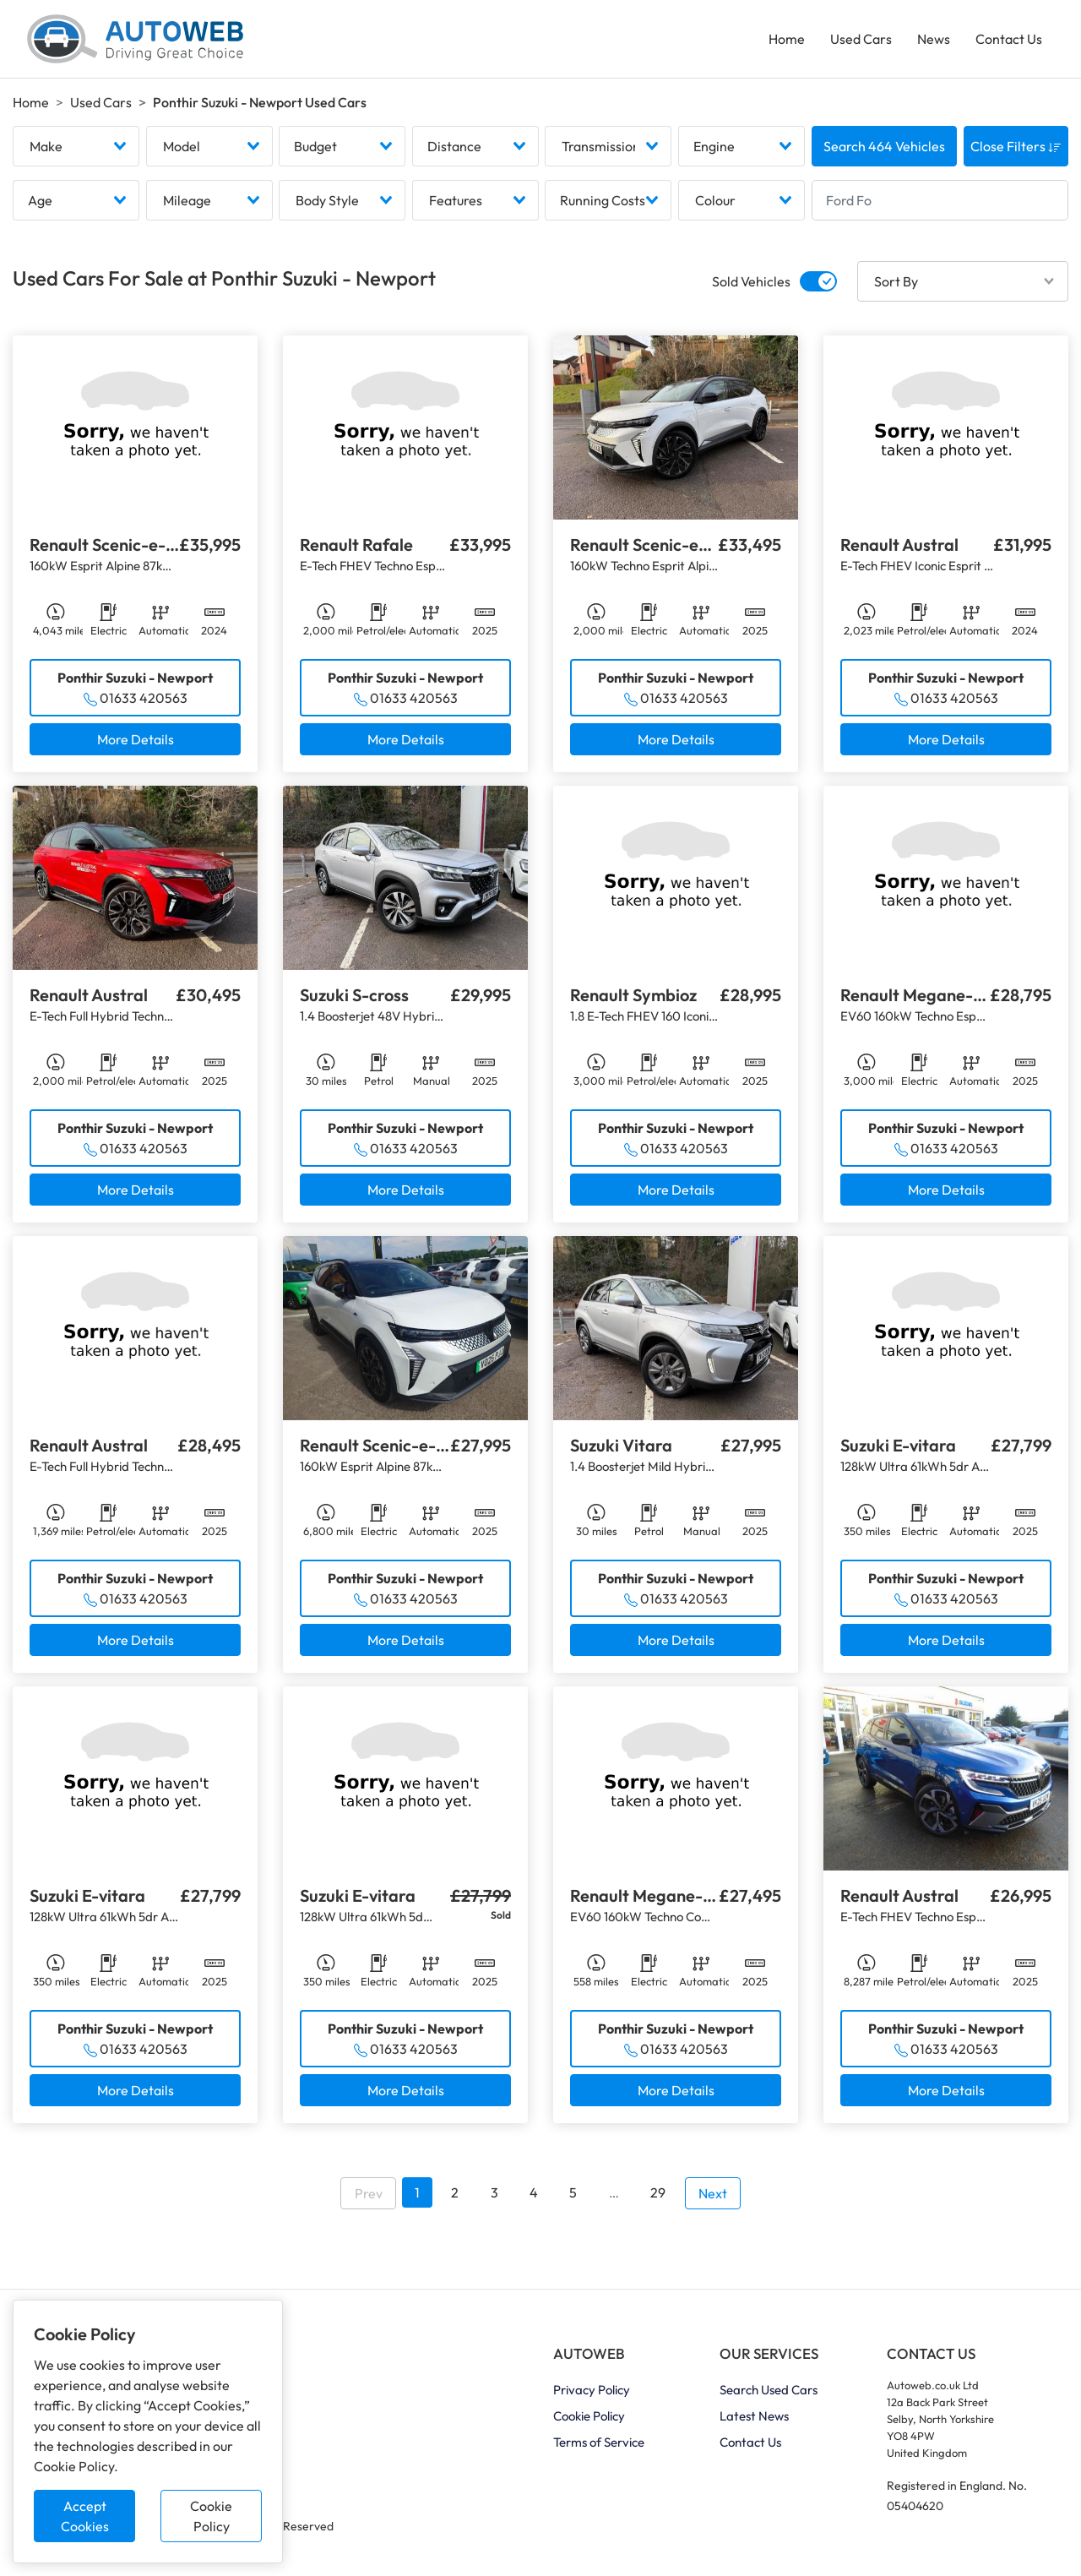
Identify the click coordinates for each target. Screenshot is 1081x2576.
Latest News (754, 2416)
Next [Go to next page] (712, 2193)
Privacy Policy (591, 2390)
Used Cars (861, 38)
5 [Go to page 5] (573, 2192)
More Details (135, 739)
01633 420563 (143, 697)
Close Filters (1016, 146)
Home (787, 38)
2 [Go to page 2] (455, 2192)
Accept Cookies (85, 2516)
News (933, 38)
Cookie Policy (211, 2516)
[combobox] (76, 146)
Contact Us (1008, 38)
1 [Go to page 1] (417, 2192)
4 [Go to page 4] (534, 2192)
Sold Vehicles (751, 281)
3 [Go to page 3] (494, 2192)
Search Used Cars (769, 2390)
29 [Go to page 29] (657, 2192)
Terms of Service (598, 2442)
